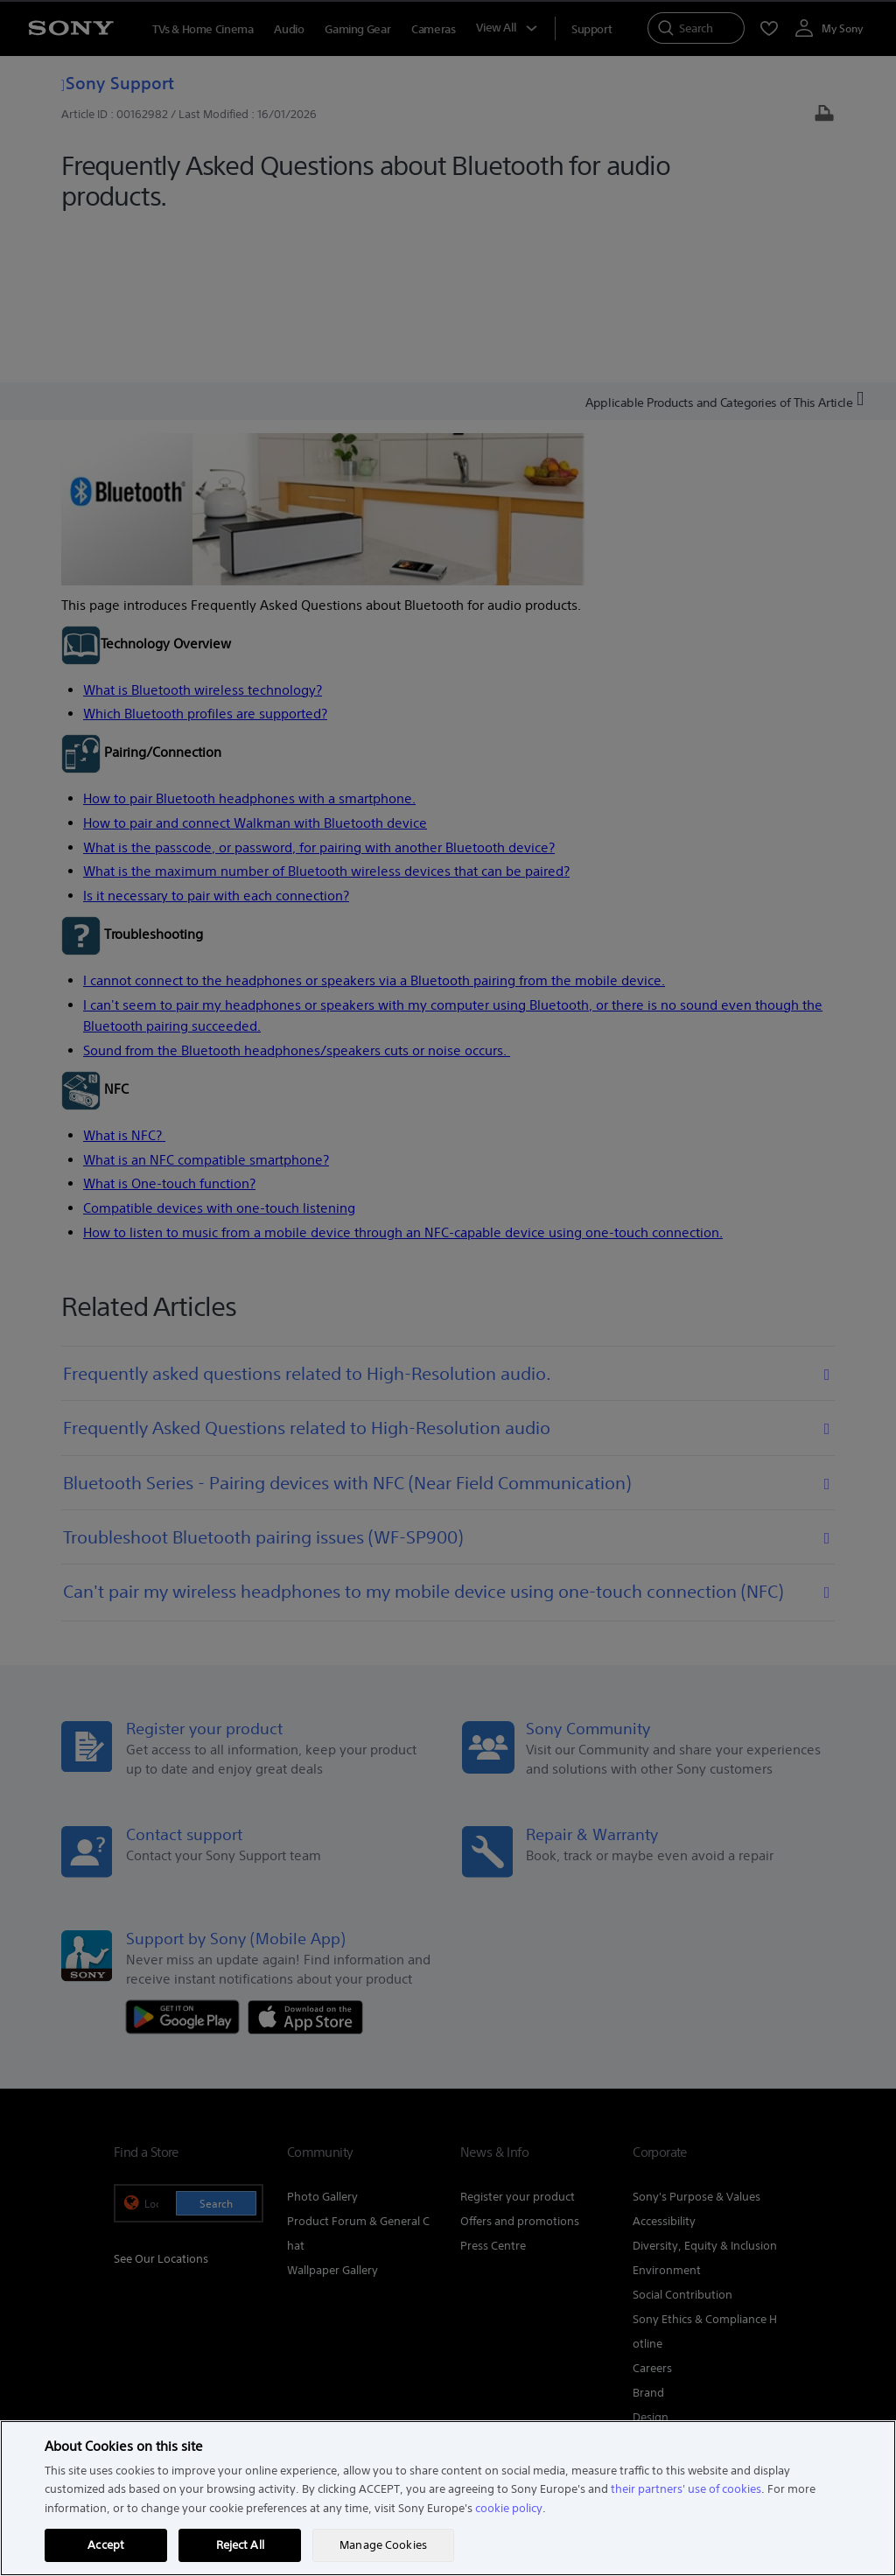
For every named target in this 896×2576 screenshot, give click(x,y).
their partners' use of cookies (686, 2489)
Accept (106, 2545)
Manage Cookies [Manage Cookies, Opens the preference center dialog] (383, 2545)
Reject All (240, 2545)
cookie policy (508, 2508)
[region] (448, 2498)
